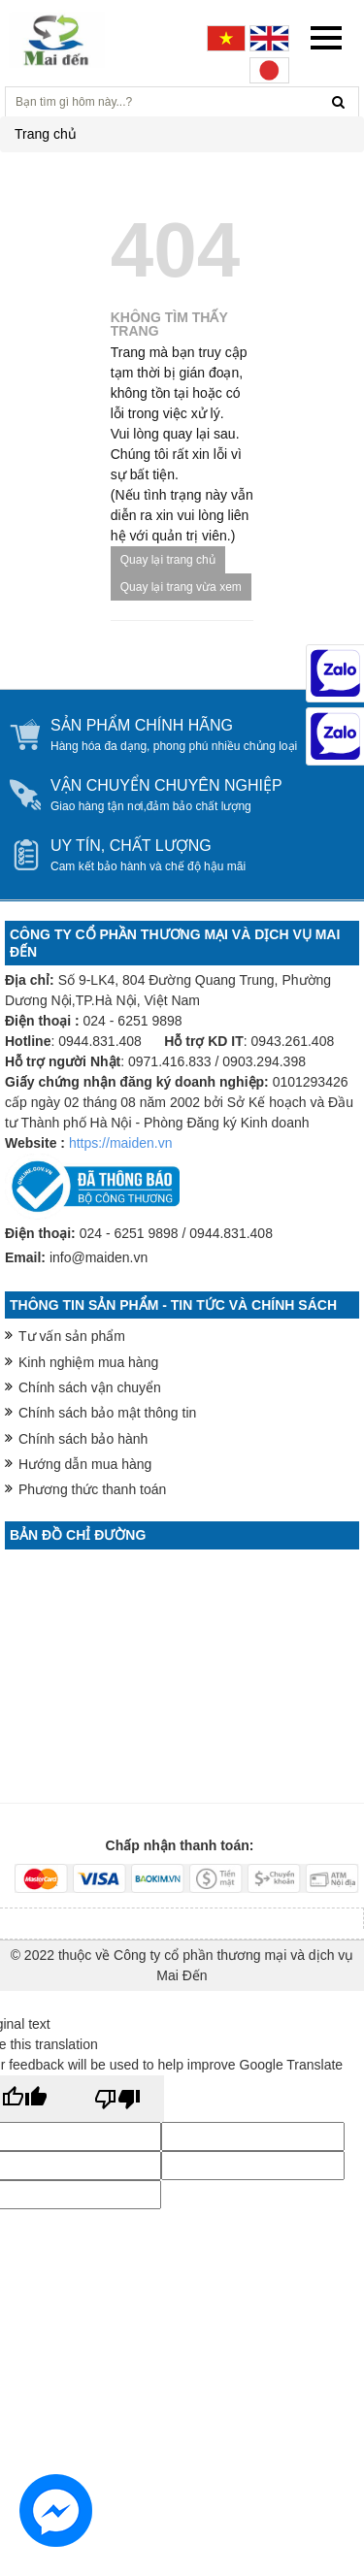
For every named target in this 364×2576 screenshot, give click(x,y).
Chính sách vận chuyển (89, 1387)
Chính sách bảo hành (83, 1439)
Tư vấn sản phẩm (71, 1336)
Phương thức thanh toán (92, 1489)
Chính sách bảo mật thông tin (107, 1412)
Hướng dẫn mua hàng (84, 1464)
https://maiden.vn (121, 1143)
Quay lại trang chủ (167, 560)
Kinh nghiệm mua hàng (88, 1362)
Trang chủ (46, 134)
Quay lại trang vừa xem (181, 587)
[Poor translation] (117, 2098)
